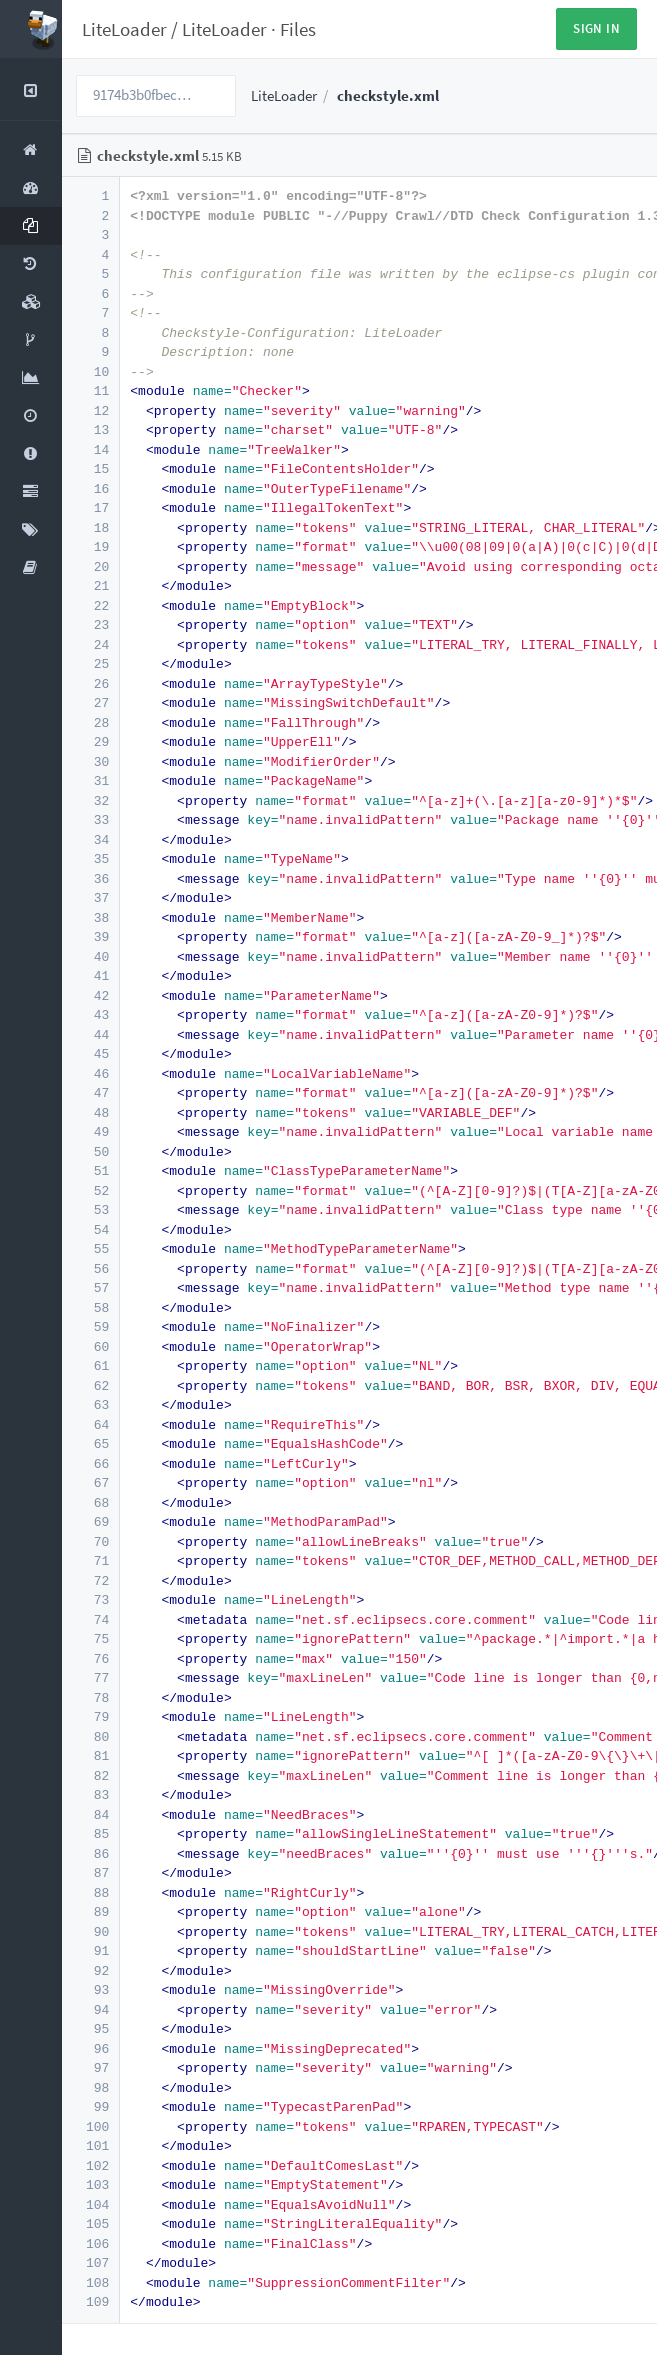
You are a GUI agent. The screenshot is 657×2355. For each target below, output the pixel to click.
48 (89, 1112)
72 (89, 1580)
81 (89, 1755)
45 (89, 1053)
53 (89, 1209)
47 (89, 1092)
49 (89, 1131)
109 (89, 2301)
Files (298, 29)
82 (89, 1775)
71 (89, 1560)
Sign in (596, 28)
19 (89, 546)
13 (89, 429)
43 (89, 1014)
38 (89, 917)
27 (89, 702)
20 (89, 566)
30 (89, 761)
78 (89, 1697)
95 (89, 2028)
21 (89, 585)
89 (89, 1911)
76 (89, 1658)
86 (89, 1853)
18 (89, 527)
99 (89, 2106)
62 (89, 1385)
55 (89, 1248)
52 (89, 1190)
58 (89, 1307)
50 (89, 1151)
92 (89, 1970)
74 (89, 1619)
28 (89, 722)
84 (89, 1814)
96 (89, 2048)
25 (89, 663)
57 (89, 1287)
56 (89, 1268)
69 (89, 1521)
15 (89, 468)
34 (89, 839)
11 (89, 390)
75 (89, 1638)
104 (89, 2204)
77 (89, 1677)
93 (89, 1989)
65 (89, 1443)
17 (89, 507)
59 (89, 1326)
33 (89, 819)
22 (89, 605)
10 (89, 371)
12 (89, 410)
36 (89, 878)
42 (89, 995)
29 (89, 741)
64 (89, 1424)
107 (89, 2262)
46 (89, 1073)
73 (89, 1599)
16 (89, 488)
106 (89, 2243)
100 (89, 2126)
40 (89, 956)
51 (89, 1170)
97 (89, 2067)
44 (89, 1034)
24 (89, 644)
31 (89, 780)
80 (89, 1736)
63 (89, 1404)
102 (89, 2165)
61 (89, 1365)
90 (89, 1931)
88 (89, 1892)
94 (89, 2009)
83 (89, 1794)
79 (89, 1716)
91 (89, 1950)
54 (89, 1229)
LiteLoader (124, 29)
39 (89, 936)
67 (89, 1482)
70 (89, 1541)
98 (89, 2087)
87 (89, 1872)
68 (89, 1502)
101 (89, 2145)
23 (89, 624)
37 (89, 897)
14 (89, 449)
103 (89, 2184)
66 (89, 1463)
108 (89, 2282)
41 (89, 975)
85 (89, 1833)
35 (89, 858)
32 (89, 800)
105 (89, 2223)
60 (89, 1346)
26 (89, 683)
